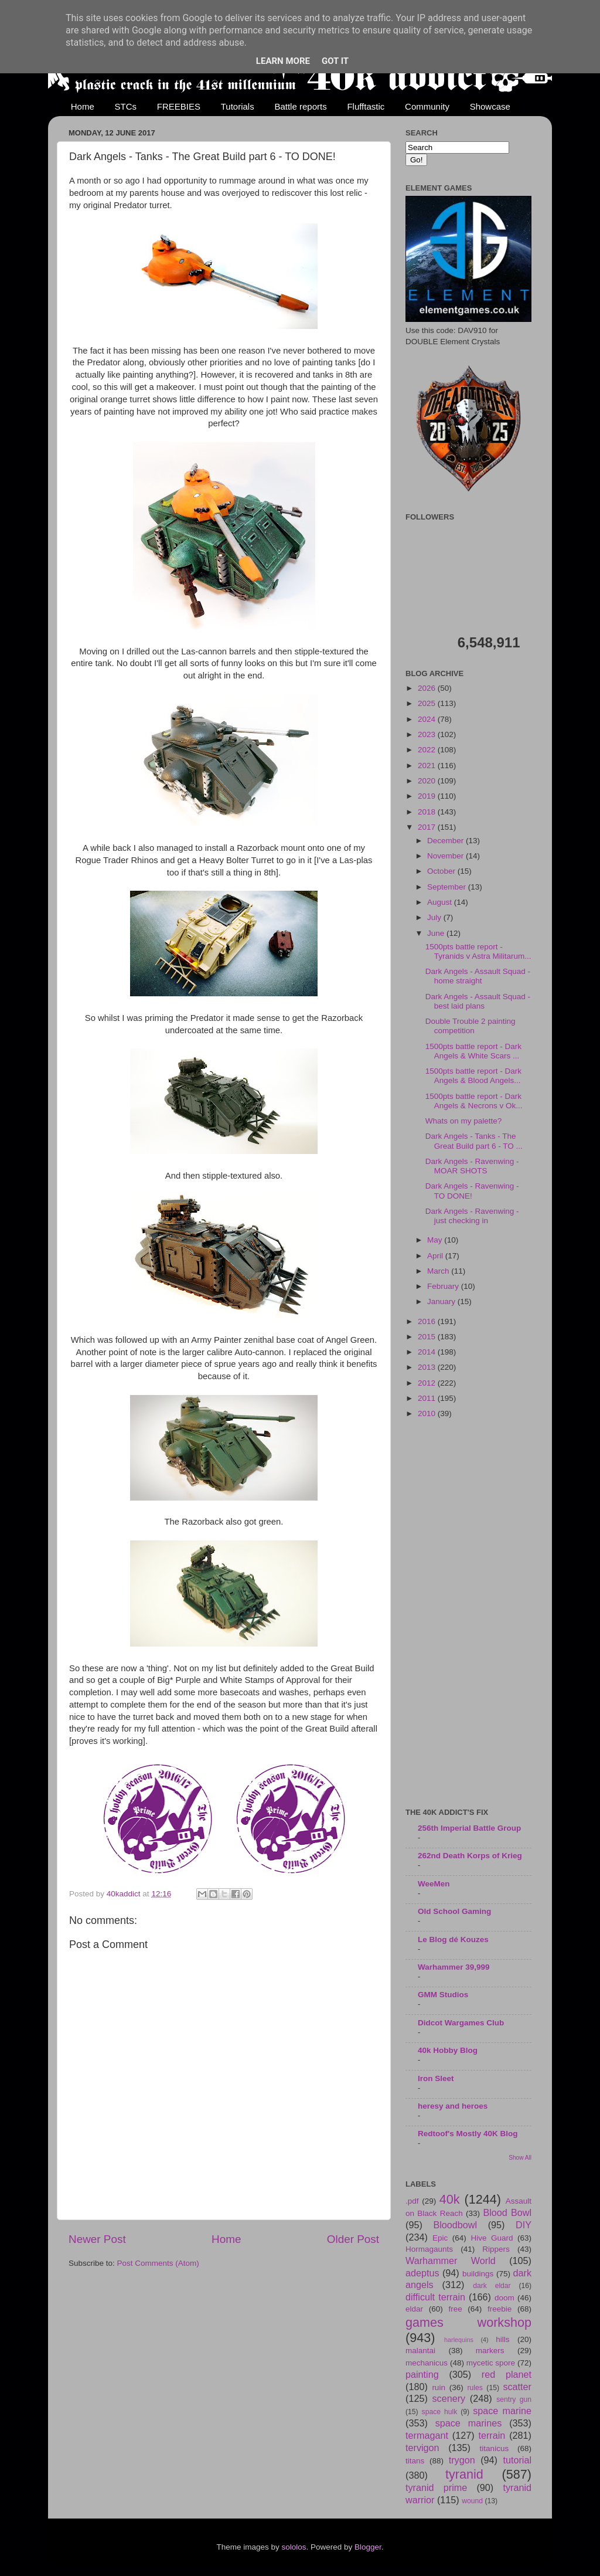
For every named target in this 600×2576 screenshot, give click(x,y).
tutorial (517, 2460)
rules (475, 2388)
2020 (428, 780)
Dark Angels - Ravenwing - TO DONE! (472, 1191)
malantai (420, 2350)
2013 (428, 1367)
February (444, 1286)
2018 (428, 811)
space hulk (440, 2412)
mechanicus (426, 2362)
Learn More (283, 61)
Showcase (490, 106)
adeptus (422, 2273)
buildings (477, 2273)
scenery (448, 2398)
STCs (126, 106)
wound (472, 2501)
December (446, 840)
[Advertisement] (468, 1614)
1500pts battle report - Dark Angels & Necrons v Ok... (474, 1101)
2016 (428, 1321)
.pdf (412, 2201)
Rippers (496, 2249)
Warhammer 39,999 (454, 1967)
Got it (335, 61)
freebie (500, 2309)
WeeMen (434, 1883)
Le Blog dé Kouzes (453, 1939)
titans (414, 2460)
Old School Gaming (454, 1911)
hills (502, 2339)
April (436, 1255)
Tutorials (237, 106)
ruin (438, 2387)
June (436, 933)
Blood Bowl (507, 2212)
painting (422, 2374)
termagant (426, 2435)
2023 (428, 734)
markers (490, 2350)
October (442, 871)
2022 (428, 749)
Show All (520, 2157)
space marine (502, 2410)
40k (449, 2199)
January (442, 1301)
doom (504, 2297)
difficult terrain (435, 2297)
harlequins (458, 2339)
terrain (491, 2435)
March (439, 1271)
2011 (428, 1398)
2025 (428, 703)
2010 (428, 1413)
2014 (428, 1352)
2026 (428, 688)
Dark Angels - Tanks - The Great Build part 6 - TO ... (474, 1141)
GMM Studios (443, 1994)
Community (427, 106)
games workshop (468, 2322)
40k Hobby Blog (448, 2050)
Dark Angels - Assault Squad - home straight (477, 976)
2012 (428, 1383)
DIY (523, 2224)
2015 (428, 1336)
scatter (517, 2386)
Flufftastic (365, 106)
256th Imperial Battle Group (469, 1828)
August (440, 902)
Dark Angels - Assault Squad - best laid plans (477, 1001)
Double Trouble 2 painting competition (470, 1026)
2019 (428, 796)
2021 (428, 765)
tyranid (464, 2474)
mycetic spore (490, 2362)
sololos (293, 2547)
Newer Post (97, 2239)
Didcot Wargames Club (461, 2022)
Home (82, 106)
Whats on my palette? (463, 1120)
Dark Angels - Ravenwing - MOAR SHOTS (472, 1166)
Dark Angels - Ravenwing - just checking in (472, 1216)
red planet (506, 2374)
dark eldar (491, 2286)
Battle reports (300, 106)
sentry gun (513, 2399)
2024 (428, 719)
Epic (440, 2238)
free (455, 2309)
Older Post (353, 2239)
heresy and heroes (453, 2106)
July (435, 917)
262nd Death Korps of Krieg (470, 1855)
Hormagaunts (429, 2249)
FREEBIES (178, 106)
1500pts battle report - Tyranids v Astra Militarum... (478, 951)
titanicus (494, 2448)
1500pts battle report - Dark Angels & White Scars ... (473, 1051)
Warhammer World (450, 2260)
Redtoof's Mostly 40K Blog (467, 2133)
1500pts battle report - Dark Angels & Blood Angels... (473, 1076)
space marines (468, 2423)
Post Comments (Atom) (158, 2263)
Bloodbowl (455, 2224)
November (446, 855)
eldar (414, 2309)
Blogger (367, 2547)
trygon (462, 2460)
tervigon (422, 2447)
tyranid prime (436, 2487)
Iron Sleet (436, 2078)
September (447, 887)
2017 (428, 827)
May (435, 1240)
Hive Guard (492, 2238)
